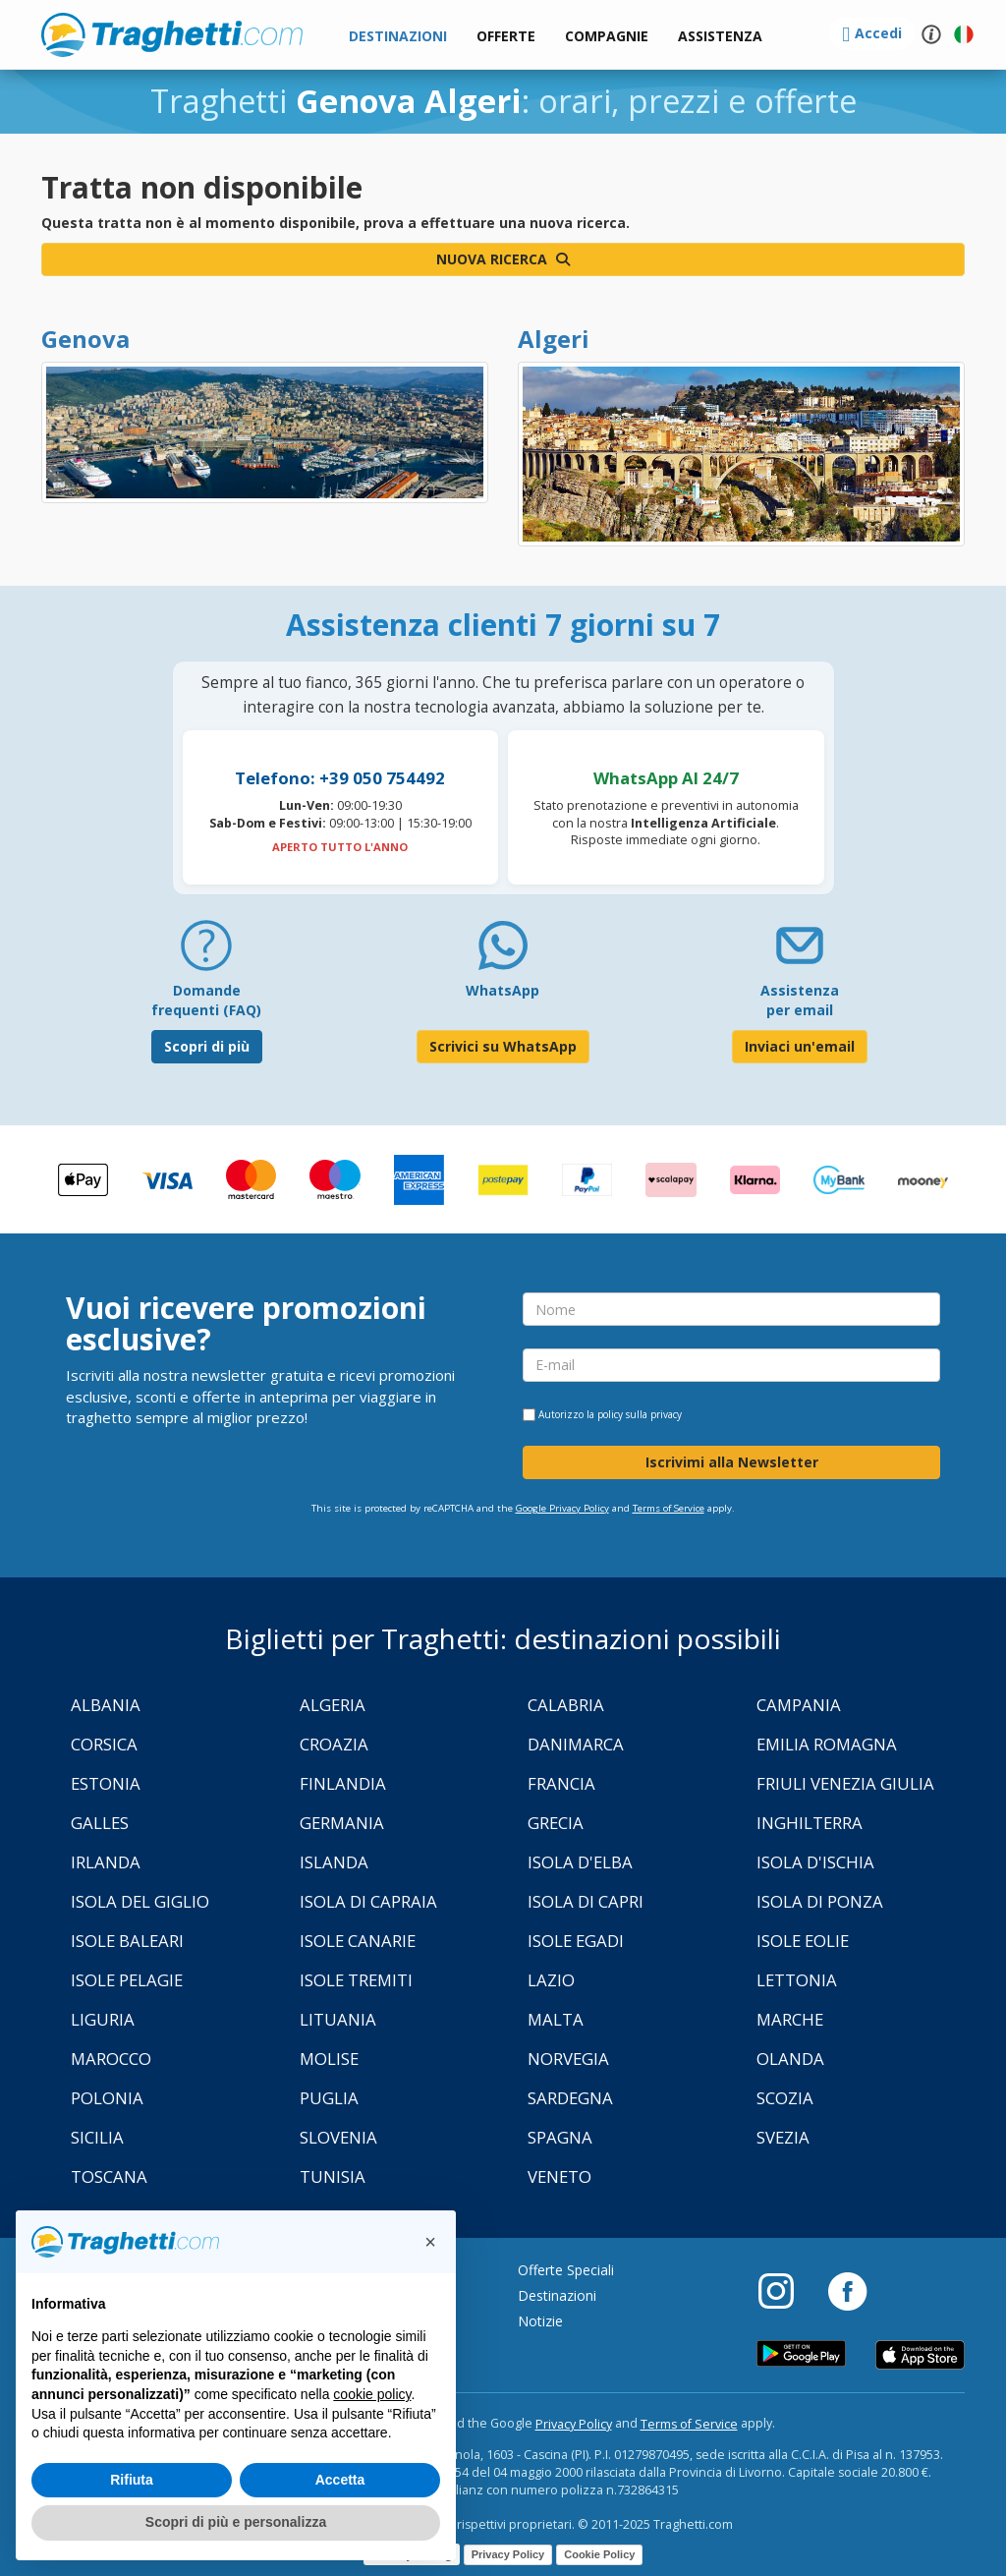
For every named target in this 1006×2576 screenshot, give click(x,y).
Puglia (329, 2098)
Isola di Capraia (368, 1901)
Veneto (559, 2176)
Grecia (556, 1822)
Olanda (790, 2058)
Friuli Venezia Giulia (845, 1783)
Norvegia (568, 2058)
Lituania (338, 2019)
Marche (789, 2019)
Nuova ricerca (503, 259)
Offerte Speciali (566, 2270)
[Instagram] (785, 2290)
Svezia (783, 2137)
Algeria (332, 1704)
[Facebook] (847, 2290)
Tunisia (332, 2176)
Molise (329, 2058)
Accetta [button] (340, 2480)
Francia (561, 1783)
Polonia (107, 2098)
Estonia (105, 1783)
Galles (100, 1822)
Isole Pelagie (127, 1980)
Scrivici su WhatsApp (503, 1046)
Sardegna (570, 2098)
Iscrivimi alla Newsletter (731, 1462)
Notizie (540, 2321)
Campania (798, 1704)
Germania (342, 1822)
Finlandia (343, 1783)
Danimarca (576, 1744)
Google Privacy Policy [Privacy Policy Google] (562, 1508)
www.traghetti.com (172, 34)
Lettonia (796, 1980)
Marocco (111, 2058)
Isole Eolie (802, 1940)
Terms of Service (668, 1508)
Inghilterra (809, 1822)
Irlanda (105, 1862)
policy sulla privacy (639, 1414)
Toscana (109, 2176)
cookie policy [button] (372, 2394)
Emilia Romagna (826, 1744)
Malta (556, 2019)
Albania (105, 1704)
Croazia (334, 1744)
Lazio (551, 1980)
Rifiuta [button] (131, 2480)
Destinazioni (557, 2295)
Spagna (560, 2137)
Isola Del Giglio (140, 1901)
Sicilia (97, 2137)
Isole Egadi (576, 1940)
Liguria (103, 2019)
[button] (720, 37)
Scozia (784, 2098)
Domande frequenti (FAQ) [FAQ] (206, 1000)
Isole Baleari (127, 1940)
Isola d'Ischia (815, 1862)
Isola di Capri (585, 1901)
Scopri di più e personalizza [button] (235, 2522)
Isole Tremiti (356, 1980)
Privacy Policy (573, 2424)
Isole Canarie (358, 1940)
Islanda (334, 1862)
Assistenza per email (799, 1000)
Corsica (104, 1744)
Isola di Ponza (819, 1901)
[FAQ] (206, 953)
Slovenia (338, 2137)
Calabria (566, 1704)
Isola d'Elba (580, 1862)
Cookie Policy (599, 2554)
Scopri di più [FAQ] (207, 1046)
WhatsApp (502, 990)
